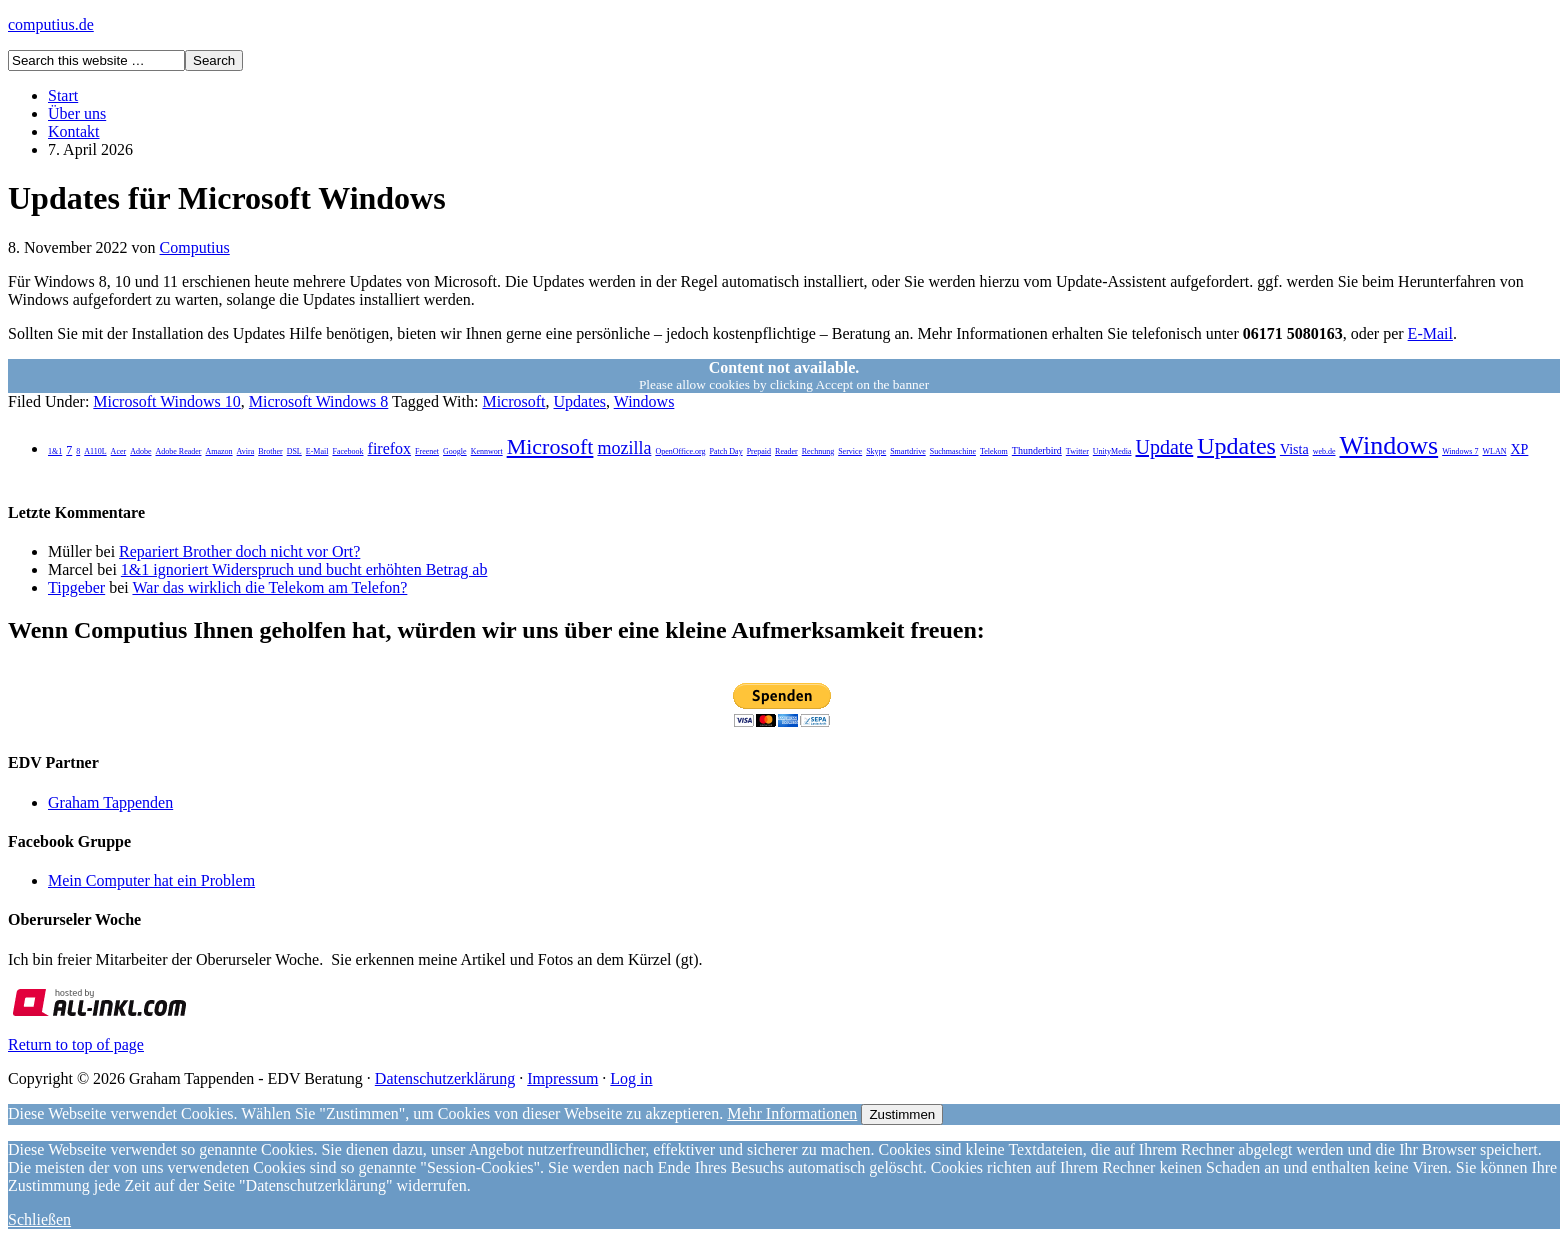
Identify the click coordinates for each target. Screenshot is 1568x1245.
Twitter (1077, 451)
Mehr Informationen (792, 1113)
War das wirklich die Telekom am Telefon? (269, 587)
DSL (294, 451)
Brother (270, 451)
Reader (786, 451)
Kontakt (74, 131)
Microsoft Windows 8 (319, 401)
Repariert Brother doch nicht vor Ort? (239, 551)
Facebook (347, 451)
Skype (876, 451)
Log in (631, 1078)
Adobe (140, 451)
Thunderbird (1037, 450)
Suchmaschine (953, 451)
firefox (390, 448)
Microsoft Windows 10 (167, 401)
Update (1164, 447)
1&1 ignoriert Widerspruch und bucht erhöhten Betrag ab (304, 569)
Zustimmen (902, 1114)
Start (63, 95)
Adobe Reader (178, 451)
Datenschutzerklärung (445, 1078)
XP (1519, 449)
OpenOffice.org (680, 451)
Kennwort (487, 451)
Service (850, 451)
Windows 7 (1460, 451)
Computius (195, 247)
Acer (119, 451)
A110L (95, 451)
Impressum (562, 1078)
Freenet (427, 451)
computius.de (51, 24)
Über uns (77, 113)
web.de (1324, 451)
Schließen (39, 1219)
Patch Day (726, 451)
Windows (644, 401)
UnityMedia (1112, 451)
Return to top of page (76, 1044)
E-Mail (1430, 333)
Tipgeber (76, 587)
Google (455, 451)
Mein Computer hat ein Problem (151, 880)
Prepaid (759, 451)
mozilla (624, 448)
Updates (580, 401)
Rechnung (818, 451)
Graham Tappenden (110, 802)
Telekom (994, 451)
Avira (246, 451)
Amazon (218, 451)
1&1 (55, 451)
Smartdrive (908, 451)
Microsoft (513, 401)
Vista (1294, 449)
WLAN (1494, 451)
